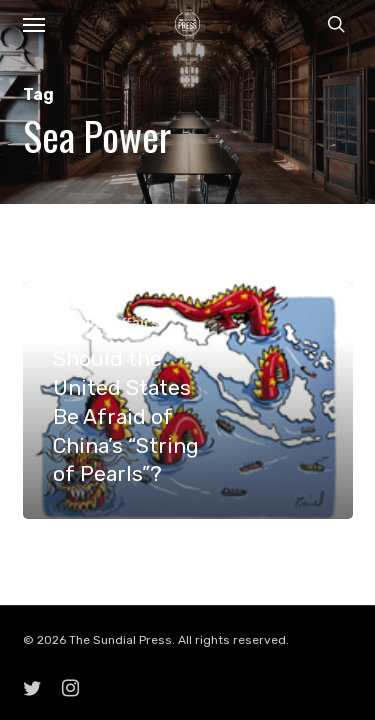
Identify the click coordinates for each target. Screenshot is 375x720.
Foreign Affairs (106, 323)
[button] (34, 24)
